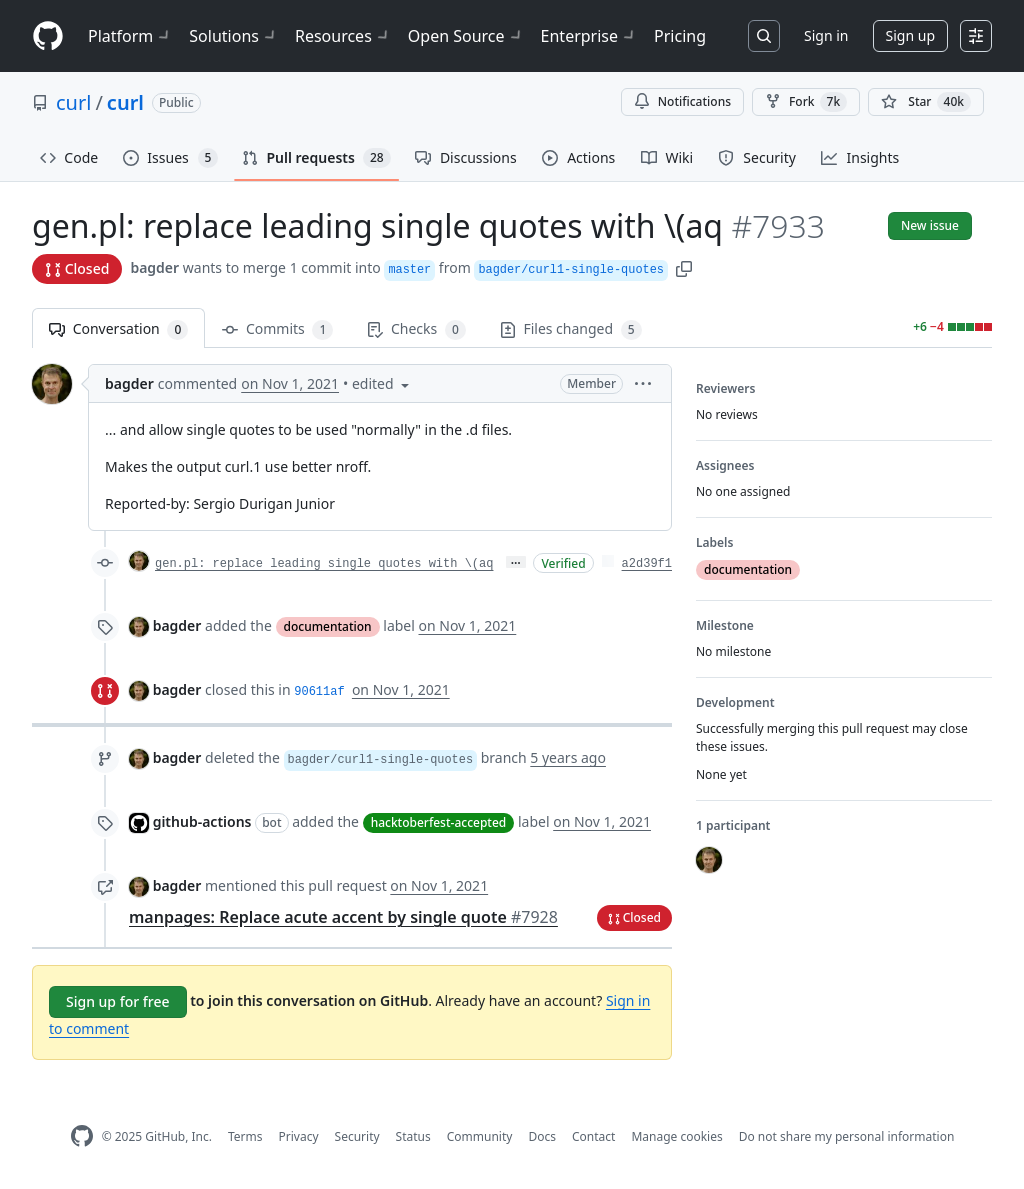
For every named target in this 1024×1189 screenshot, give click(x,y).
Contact (593, 1136)
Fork (806, 102)
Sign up (910, 35)
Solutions (234, 36)
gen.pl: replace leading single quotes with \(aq (324, 564)
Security (357, 1136)
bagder (154, 267)
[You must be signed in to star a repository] (926, 102)
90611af (319, 692)
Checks (416, 329)
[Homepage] (48, 36)
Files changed (571, 329)
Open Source (466, 36)
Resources (343, 36)
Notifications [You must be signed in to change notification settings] (682, 101)
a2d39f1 (647, 564)
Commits (277, 329)
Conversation (118, 329)
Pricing (680, 36)
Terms (245, 1136)
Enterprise (589, 36)
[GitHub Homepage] (82, 1136)
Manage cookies (676, 1136)
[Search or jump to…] (764, 36)
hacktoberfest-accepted (439, 822)
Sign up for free (118, 1001)
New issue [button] (930, 225)
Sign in (826, 35)
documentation (328, 626)
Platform (130, 36)
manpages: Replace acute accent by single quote (343, 917)
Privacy (299, 1136)
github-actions (202, 821)
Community (480, 1136)
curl (73, 102)
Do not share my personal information (847, 1136)
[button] (684, 267)
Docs (542, 1136)
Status (413, 1136)
